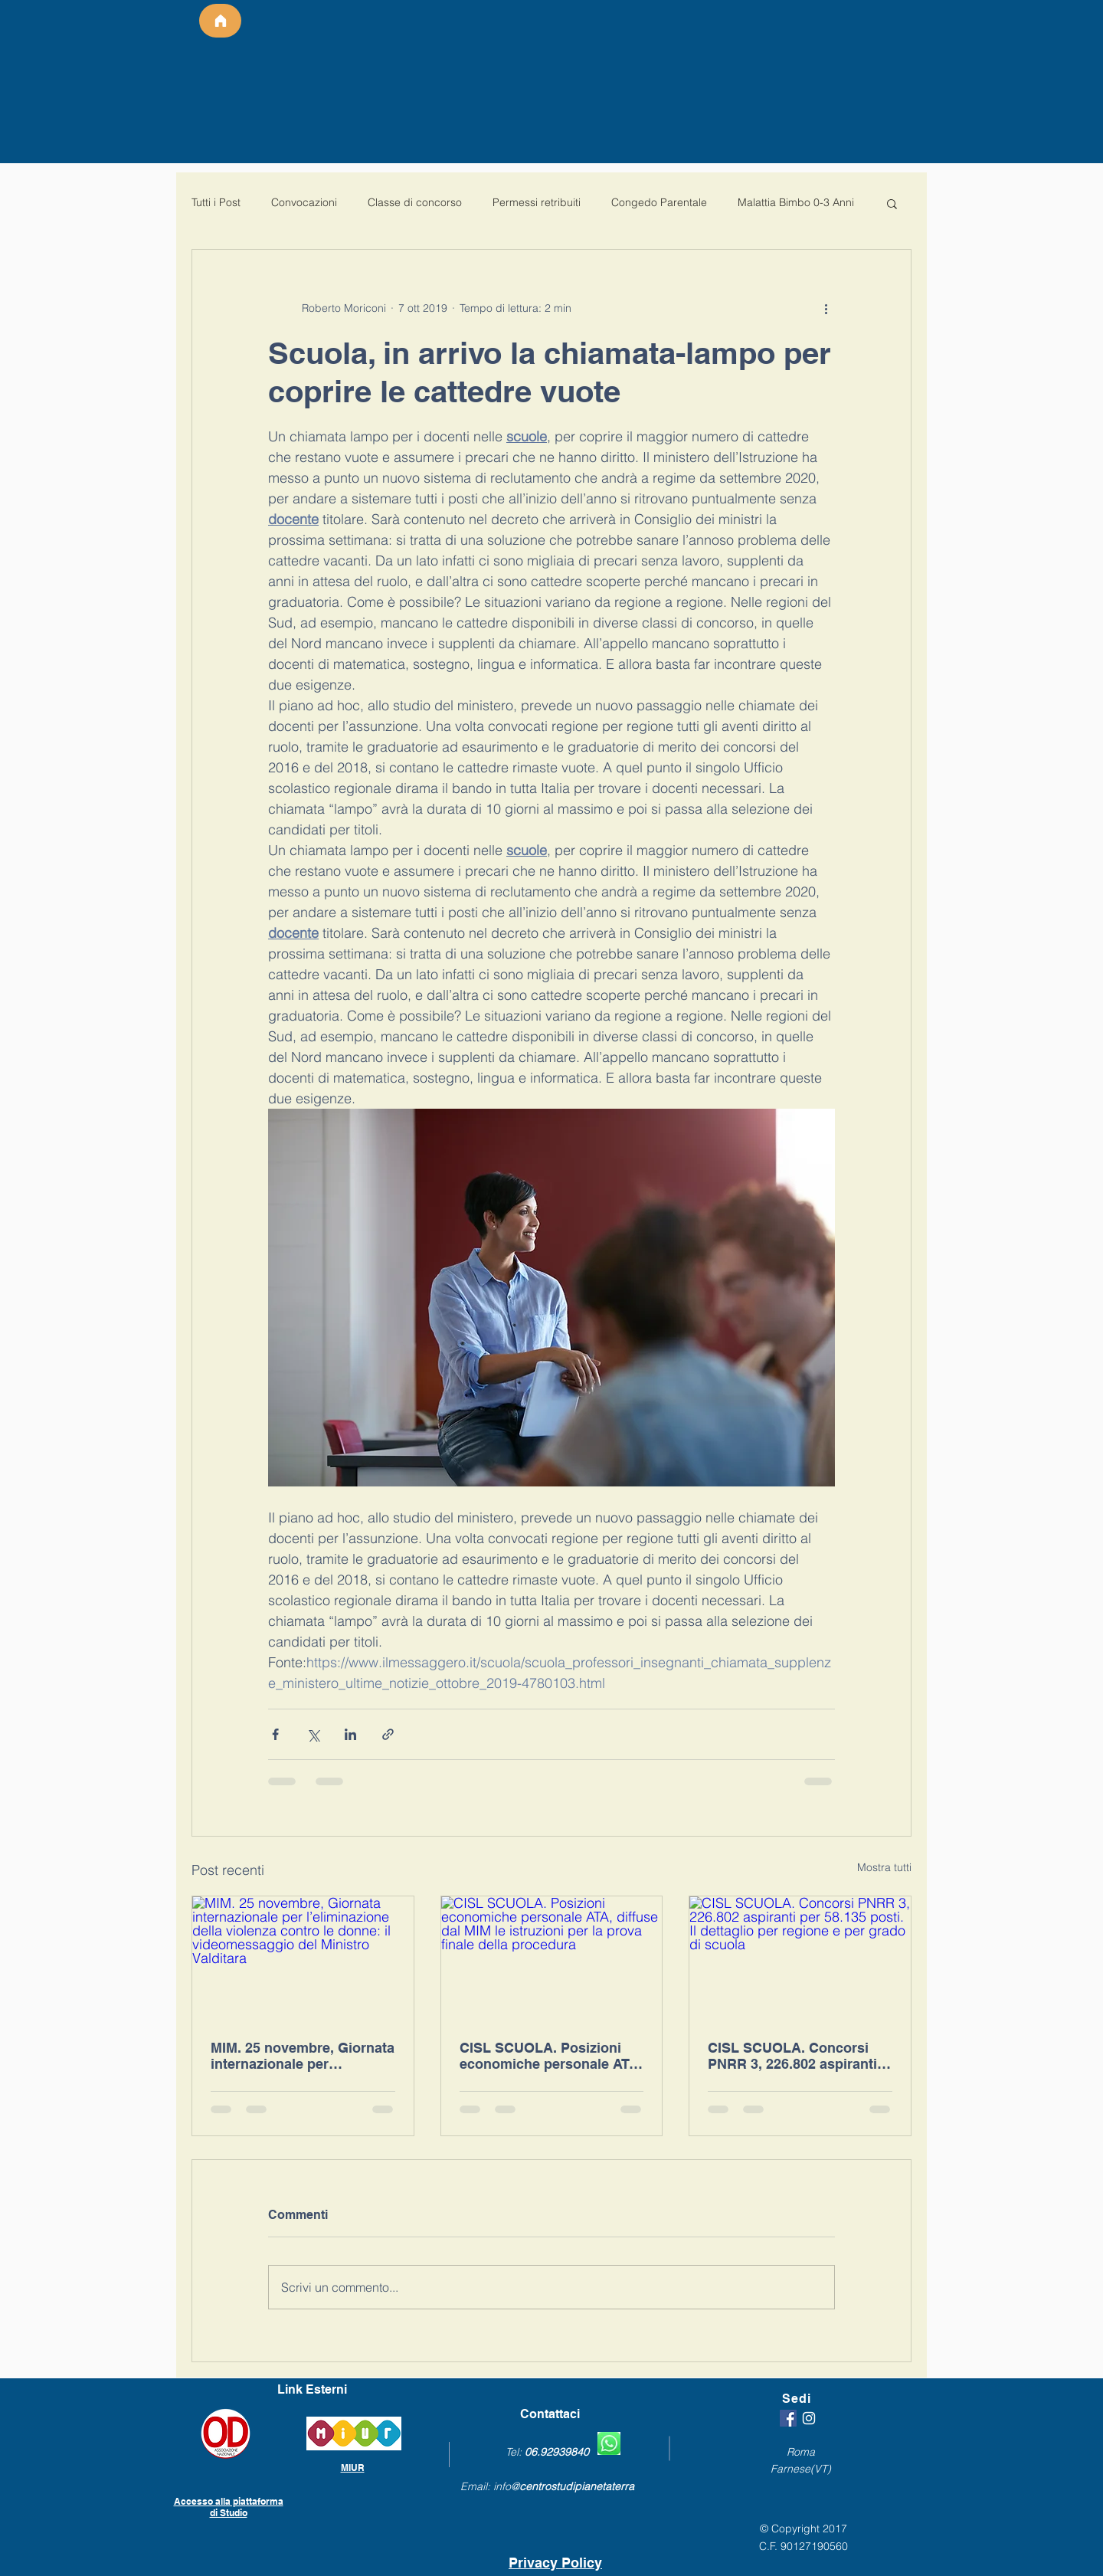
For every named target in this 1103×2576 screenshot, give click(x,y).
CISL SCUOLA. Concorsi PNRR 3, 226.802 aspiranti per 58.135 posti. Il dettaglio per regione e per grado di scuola (798, 2056)
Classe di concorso (415, 202)
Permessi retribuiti (537, 202)
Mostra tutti (884, 1867)
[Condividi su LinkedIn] (350, 1734)
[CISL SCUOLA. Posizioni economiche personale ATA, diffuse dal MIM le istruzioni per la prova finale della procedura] (552, 1958)
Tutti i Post (216, 202)
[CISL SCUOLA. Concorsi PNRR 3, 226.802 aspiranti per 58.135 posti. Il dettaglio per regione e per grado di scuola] (800, 1958)
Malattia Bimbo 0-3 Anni (796, 202)
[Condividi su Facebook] (275, 1734)
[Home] (220, 21)
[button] (892, 203)
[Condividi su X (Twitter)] (313, 1734)
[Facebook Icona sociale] (788, 2418)
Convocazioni (304, 202)
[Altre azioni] (826, 308)
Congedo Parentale (659, 202)
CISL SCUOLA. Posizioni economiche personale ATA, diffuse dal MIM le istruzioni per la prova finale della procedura (551, 2056)
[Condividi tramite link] (388, 1734)
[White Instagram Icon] (808, 2418)
